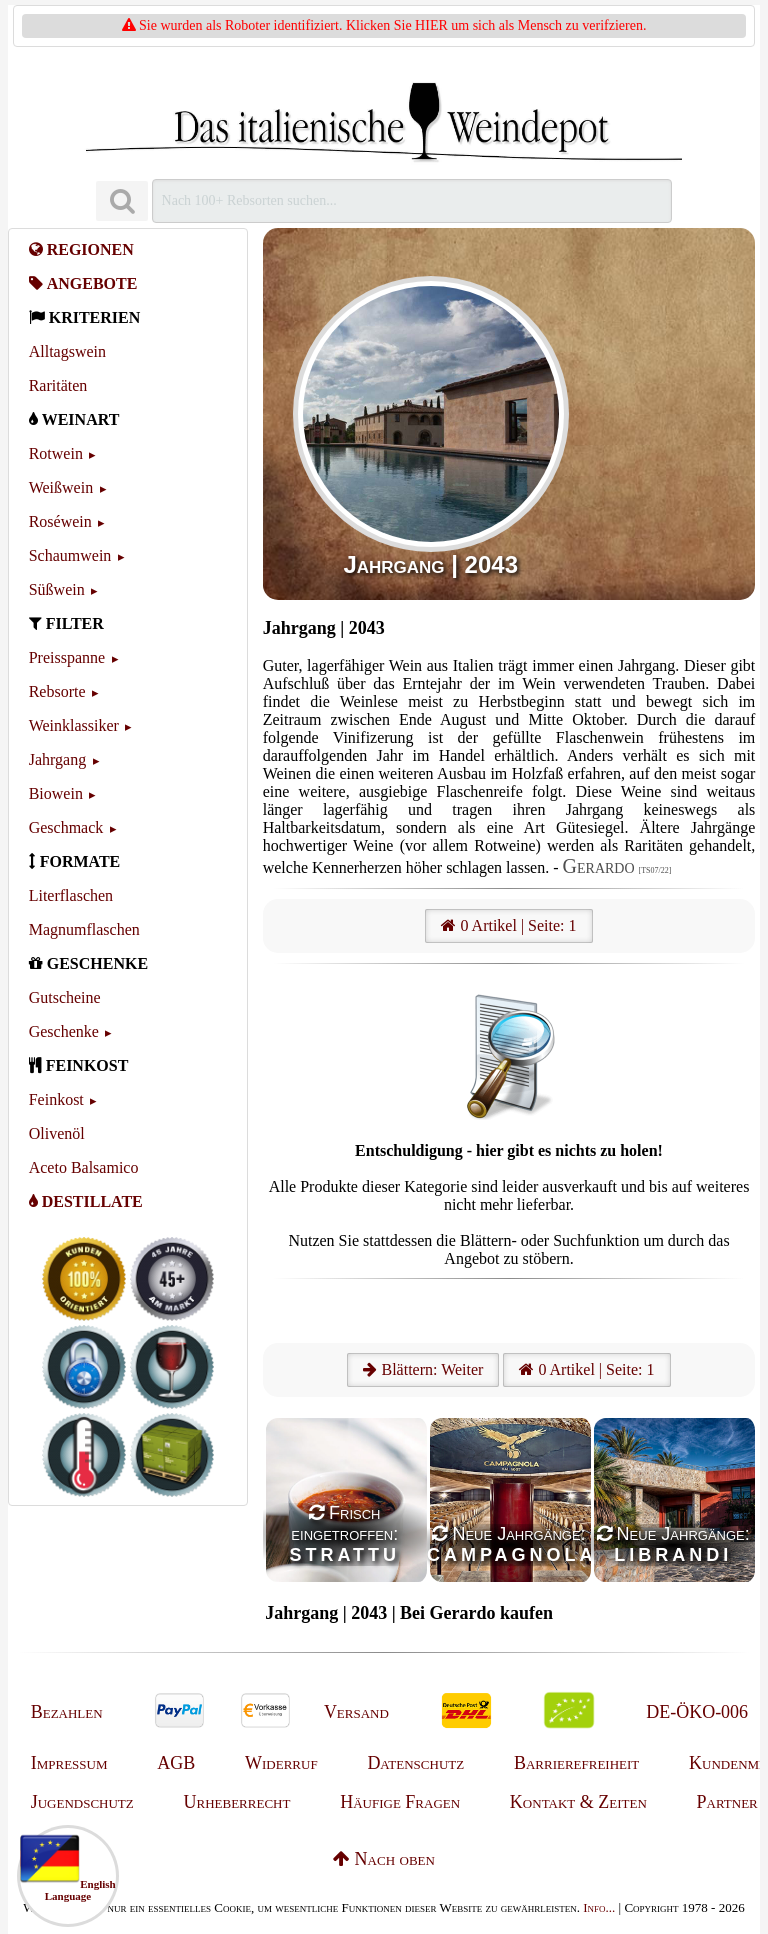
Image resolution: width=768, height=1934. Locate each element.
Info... (599, 1907)
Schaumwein (70, 555)
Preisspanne (67, 657)
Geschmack (66, 827)
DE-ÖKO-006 (697, 1712)
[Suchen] (122, 201)
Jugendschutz (82, 1802)
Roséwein (60, 521)
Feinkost (56, 1099)
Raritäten (58, 385)
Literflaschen (71, 895)
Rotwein (56, 453)
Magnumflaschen (84, 929)
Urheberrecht (237, 1802)
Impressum (69, 1763)
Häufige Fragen (400, 1802)
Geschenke (64, 1031)
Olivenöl (57, 1133)
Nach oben (384, 1859)
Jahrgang (57, 759)
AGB (176, 1763)
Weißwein (61, 487)
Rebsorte (57, 691)
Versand (356, 1712)
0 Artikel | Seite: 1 (508, 925)
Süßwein (57, 589)
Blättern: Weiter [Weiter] (423, 1369)
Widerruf (281, 1763)
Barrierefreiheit (576, 1763)
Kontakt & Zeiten (578, 1802)
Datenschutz (415, 1763)
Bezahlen (67, 1712)
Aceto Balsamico (84, 1167)
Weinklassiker (74, 725)
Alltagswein (67, 351)
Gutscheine (65, 997)
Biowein (56, 793)
